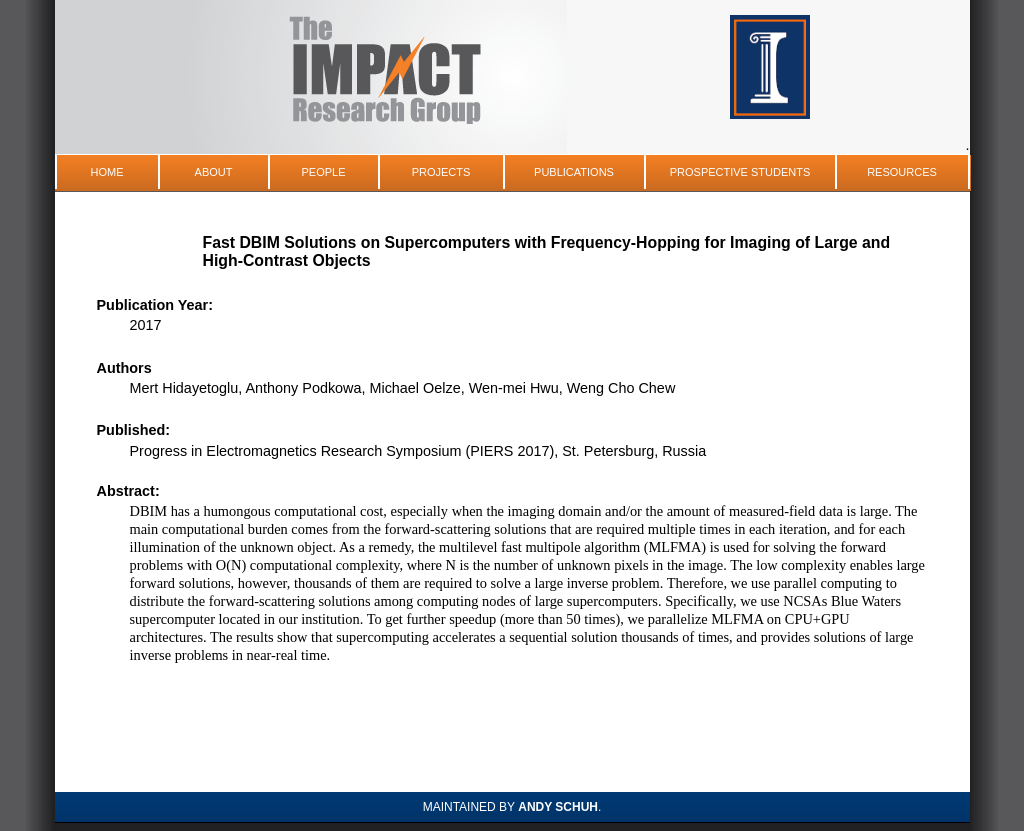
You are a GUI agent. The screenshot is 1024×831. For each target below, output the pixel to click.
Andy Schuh (558, 807)
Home (107, 172)
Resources (902, 172)
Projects (441, 172)
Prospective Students (740, 172)
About (214, 172)
